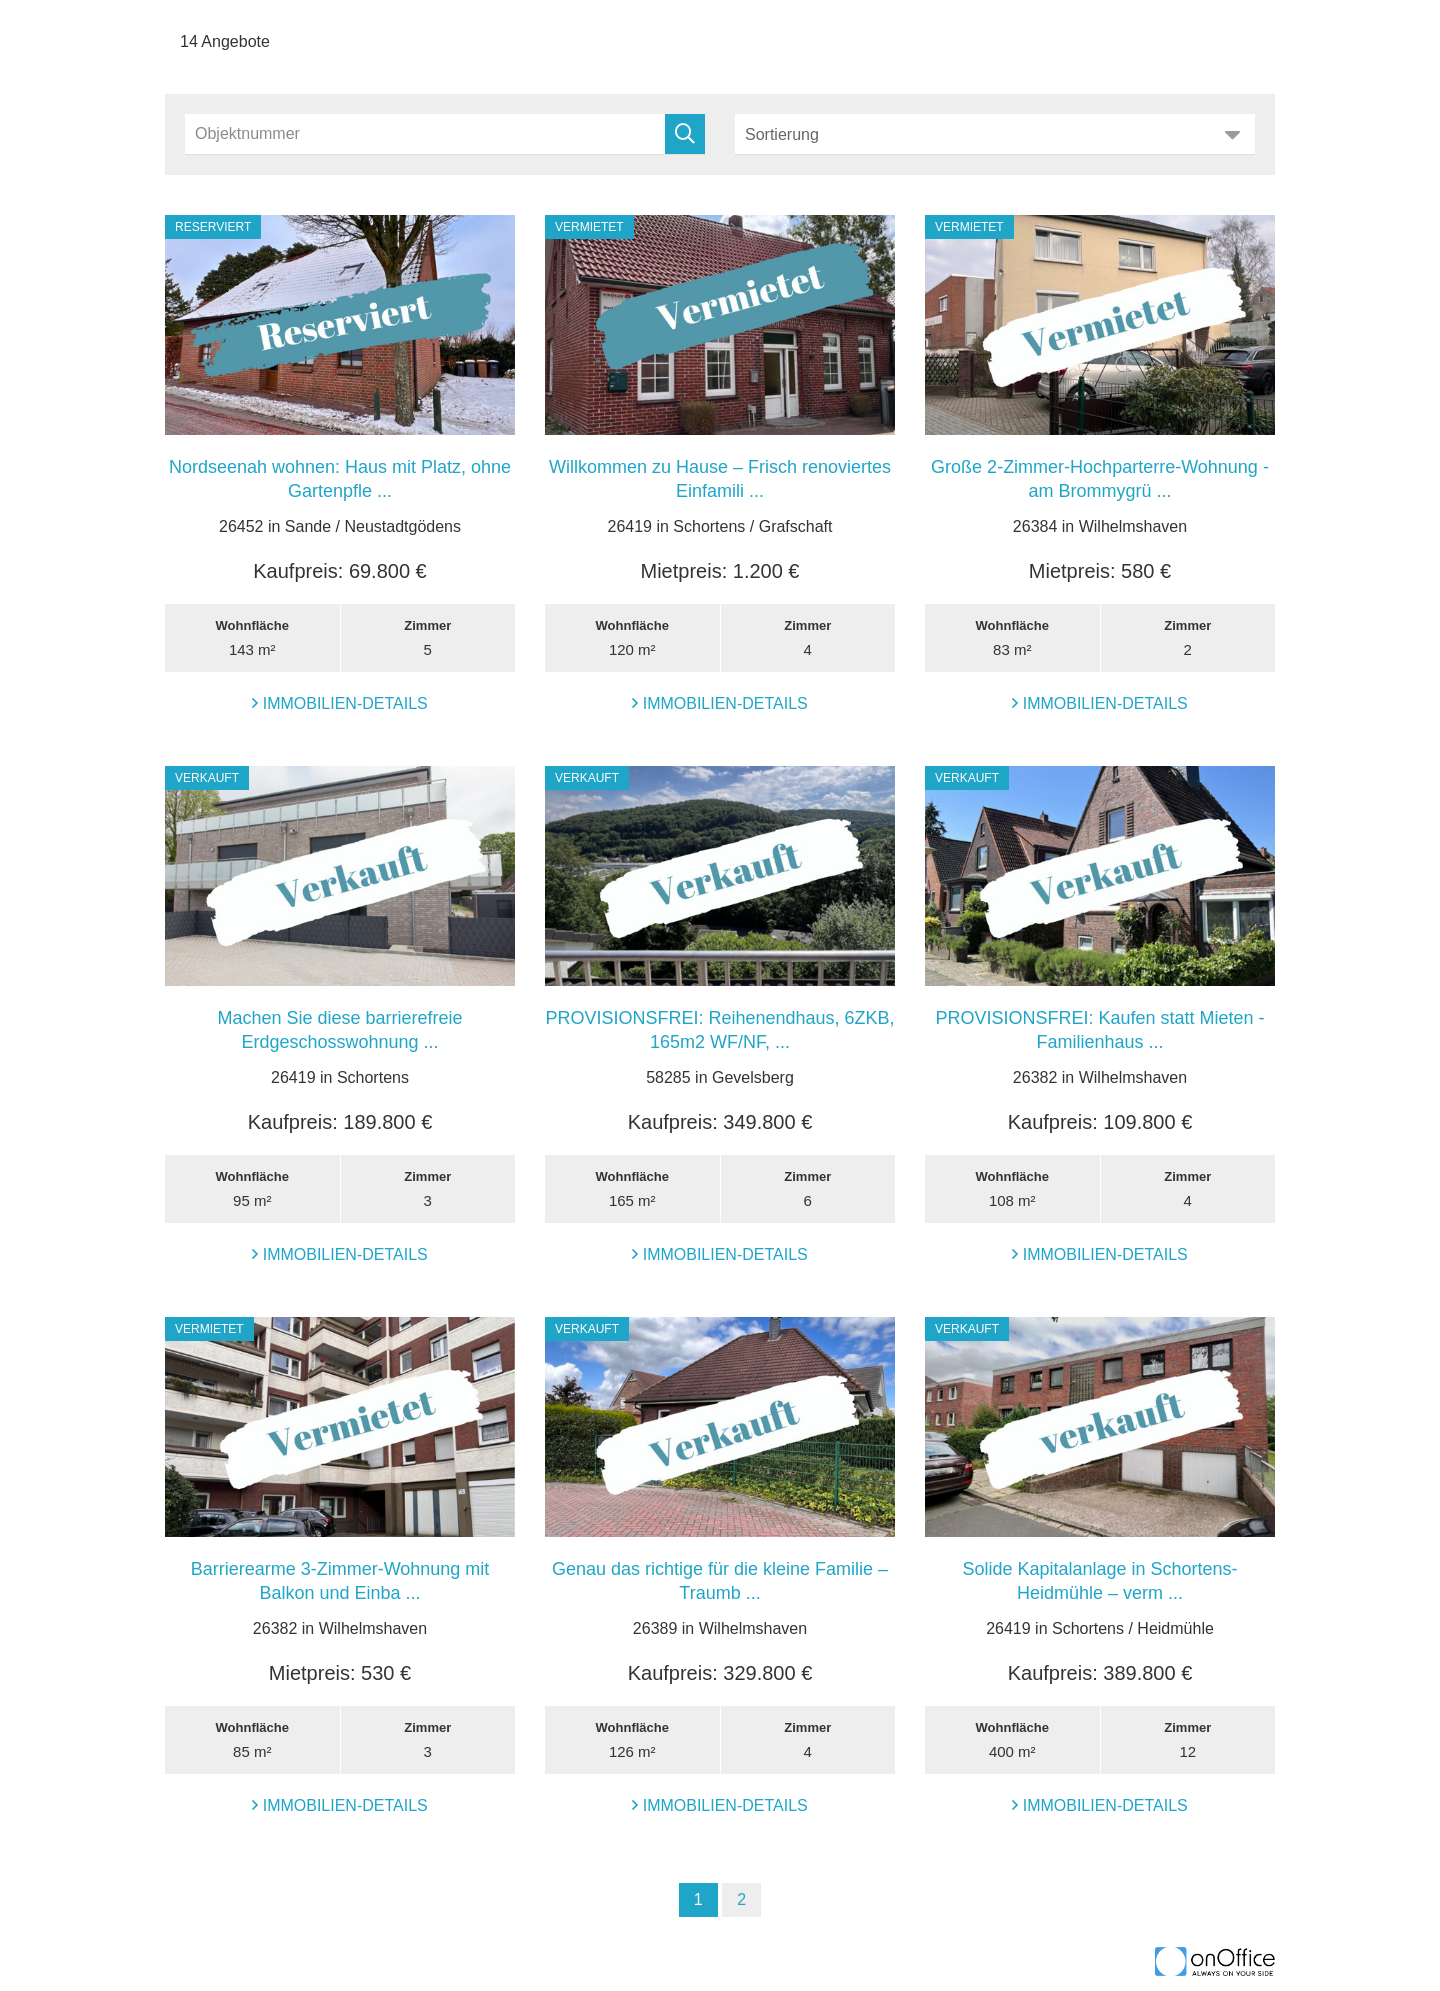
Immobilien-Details (340, 703)
